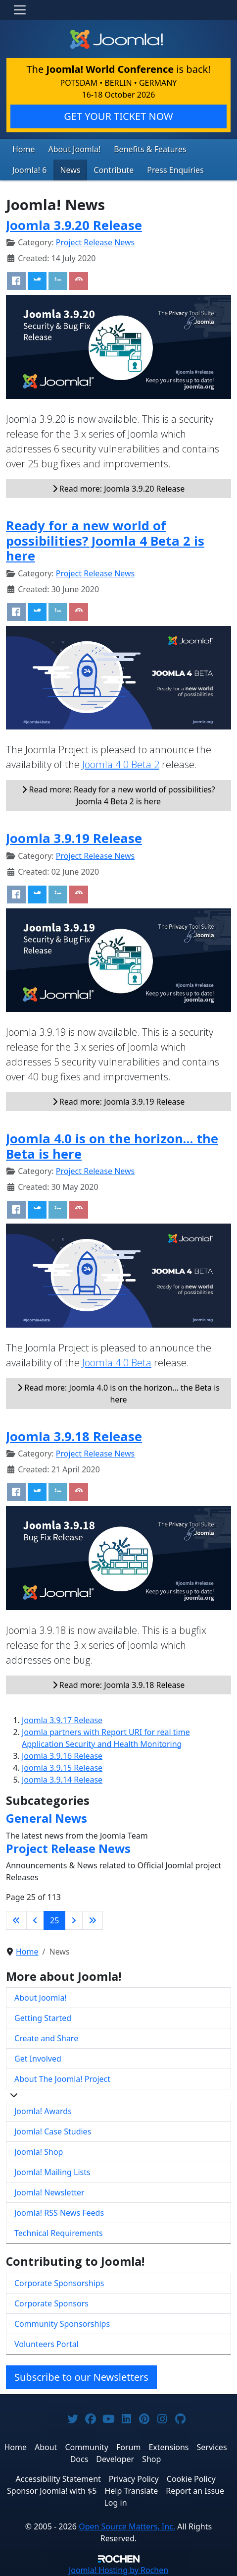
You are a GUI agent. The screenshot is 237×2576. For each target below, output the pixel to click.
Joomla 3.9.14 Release (62, 1779)
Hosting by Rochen (118, 2570)
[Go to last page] (92, 1920)
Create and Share (46, 2038)
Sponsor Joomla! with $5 (51, 2490)
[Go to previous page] (35, 1920)
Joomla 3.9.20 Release (74, 225)
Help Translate (131, 2490)
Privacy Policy (134, 2478)
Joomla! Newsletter (49, 2192)
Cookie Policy (191, 2478)
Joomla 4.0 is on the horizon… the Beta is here (112, 1146)
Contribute (114, 170)
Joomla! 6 (29, 170)
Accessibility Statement (57, 2478)
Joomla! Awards (43, 2111)
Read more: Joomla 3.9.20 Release (118, 488)
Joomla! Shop (38, 2151)
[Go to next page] (74, 1920)
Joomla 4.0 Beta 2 (120, 764)
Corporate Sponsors (51, 2303)
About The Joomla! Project (62, 2078)
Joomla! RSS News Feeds (59, 2212)
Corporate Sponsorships (59, 2283)
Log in (115, 2502)
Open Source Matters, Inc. (127, 2526)
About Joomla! (74, 149)
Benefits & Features (150, 149)
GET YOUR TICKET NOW (118, 116)
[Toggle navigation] (20, 10)
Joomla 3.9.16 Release (62, 1755)
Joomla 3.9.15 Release (62, 1767)
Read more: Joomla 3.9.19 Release (118, 1101)
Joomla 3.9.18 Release (74, 1436)
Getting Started (42, 2018)
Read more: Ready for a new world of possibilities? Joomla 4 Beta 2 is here (118, 795)
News (70, 170)
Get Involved (37, 2058)
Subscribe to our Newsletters (81, 2377)
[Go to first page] (16, 1920)
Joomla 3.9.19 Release (74, 838)
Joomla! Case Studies (52, 2131)
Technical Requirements (58, 2233)
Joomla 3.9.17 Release (62, 1720)
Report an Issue (195, 2490)
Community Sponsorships (62, 2323)
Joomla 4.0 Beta (116, 1362)
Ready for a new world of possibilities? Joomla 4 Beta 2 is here (105, 540)
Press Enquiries (175, 170)
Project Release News (95, 242)
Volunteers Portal (46, 2344)
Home (23, 149)
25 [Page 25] (54, 1920)
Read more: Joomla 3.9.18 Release (118, 1685)
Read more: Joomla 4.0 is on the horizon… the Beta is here (118, 1393)
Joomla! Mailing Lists (52, 2172)
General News (46, 1818)
